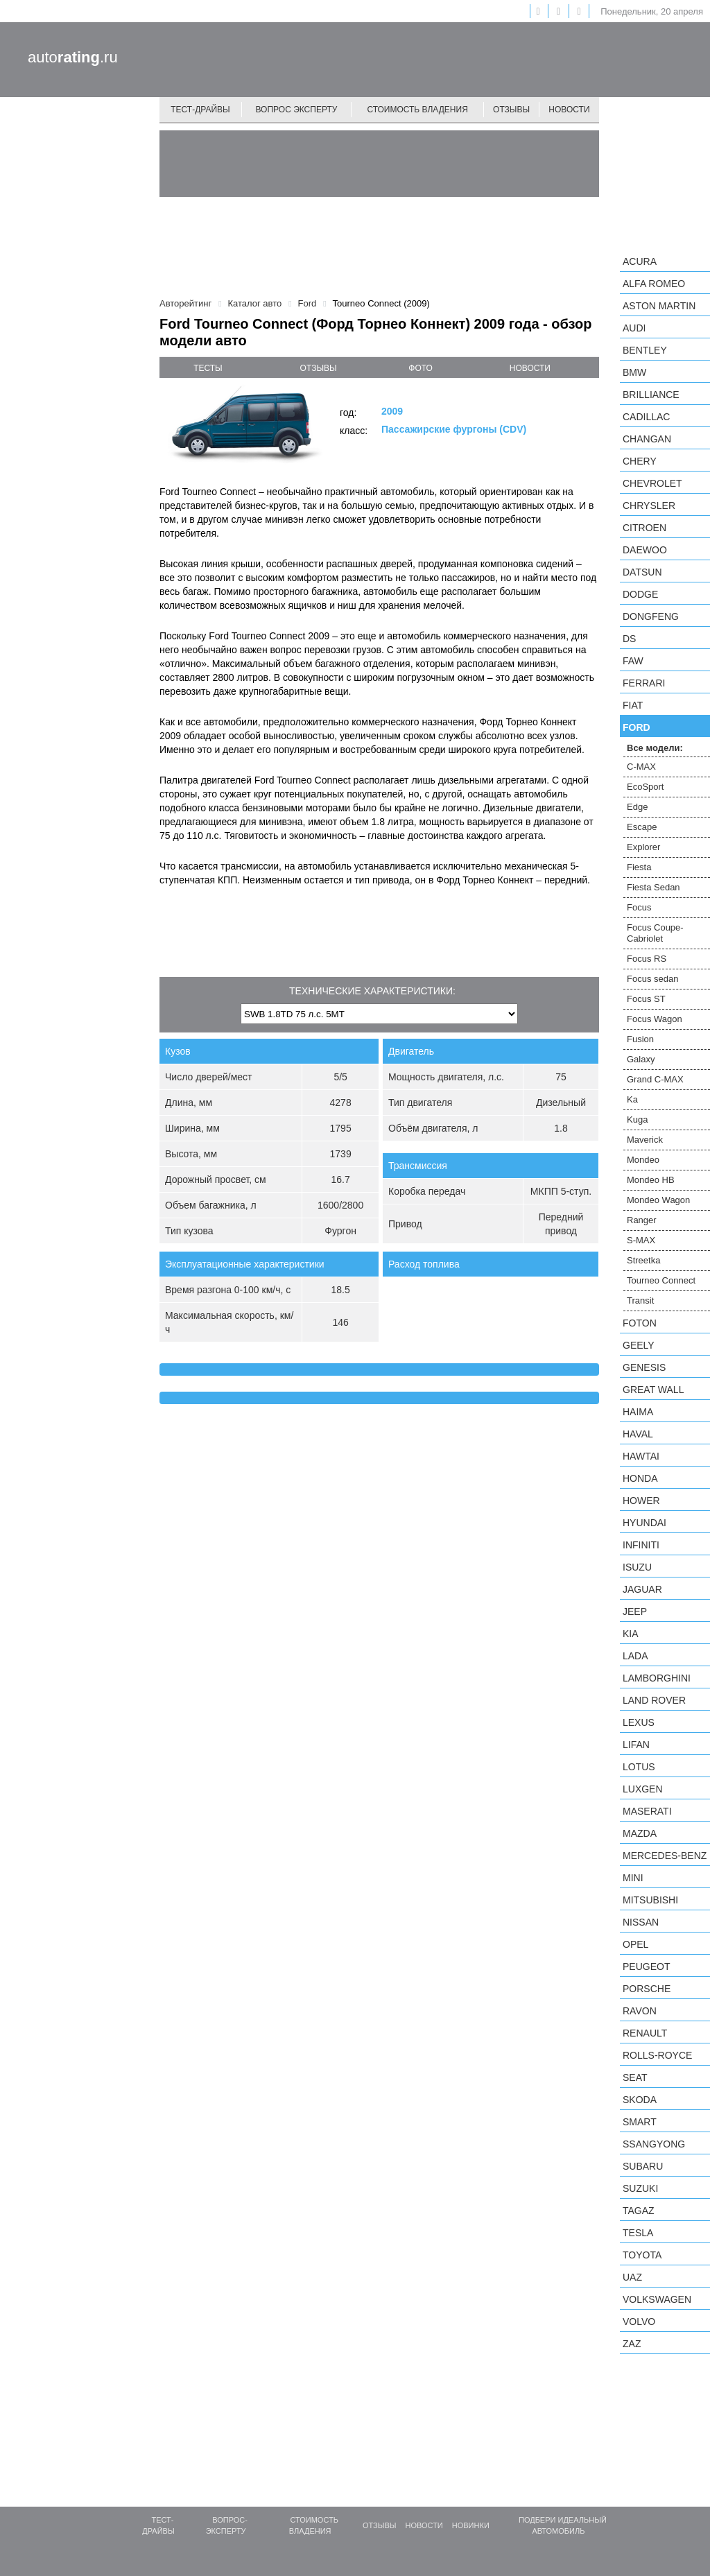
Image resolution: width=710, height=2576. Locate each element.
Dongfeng (651, 616)
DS (629, 638)
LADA (635, 1655)
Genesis (644, 1367)
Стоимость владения (417, 109)
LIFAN (636, 1744)
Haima (638, 1411)
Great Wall (653, 1389)
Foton (640, 1323)
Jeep (635, 1611)
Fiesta (639, 867)
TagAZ (639, 2210)
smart (640, 2121)
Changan (647, 438)
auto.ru (73, 57)
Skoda (640, 2099)
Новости (568, 109)
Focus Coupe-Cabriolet (655, 933)
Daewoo (645, 549)
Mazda (640, 1833)
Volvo (639, 2321)
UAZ (632, 2277)
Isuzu (637, 1567)
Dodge (640, 594)
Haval (638, 1434)
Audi (634, 328)
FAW (633, 660)
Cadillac (646, 416)
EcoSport (645, 786)
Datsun (642, 572)
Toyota (642, 2255)
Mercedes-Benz (665, 1855)
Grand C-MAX (655, 1079)
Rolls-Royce (657, 2055)
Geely (639, 1345)
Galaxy (641, 1059)
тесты (208, 368)
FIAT (633, 705)
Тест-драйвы (200, 109)
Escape (642, 827)
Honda (640, 1478)
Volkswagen (657, 2299)
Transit (640, 1300)
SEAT (635, 2077)
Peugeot (646, 1966)
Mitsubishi (650, 1899)
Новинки (471, 2525)
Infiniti (641, 1544)
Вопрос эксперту (297, 109)
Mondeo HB (651, 1180)
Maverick (645, 1139)
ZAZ (632, 2343)
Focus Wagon (654, 1019)
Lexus (639, 1722)
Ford (636, 727)
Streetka (643, 1260)
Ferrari (644, 683)
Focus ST (646, 999)
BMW (634, 372)
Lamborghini (657, 1678)
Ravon (640, 2010)
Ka (632, 1099)
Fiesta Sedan (653, 887)
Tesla (638, 2232)
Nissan (641, 1922)
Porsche (646, 1988)
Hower (641, 1500)
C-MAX (641, 766)
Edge (637, 807)
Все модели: (655, 748)
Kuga (637, 1119)
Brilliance (651, 394)
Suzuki (640, 2188)
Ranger (642, 1220)
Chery (640, 461)
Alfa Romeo (654, 283)
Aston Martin (659, 305)
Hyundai (644, 1522)
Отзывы (511, 109)
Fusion (640, 1039)
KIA (631, 1633)
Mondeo (643, 1160)
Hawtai (641, 1456)
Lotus (639, 1766)
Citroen (644, 527)
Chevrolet (652, 483)
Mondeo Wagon (658, 1200)
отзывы (318, 368)
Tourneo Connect (661, 1280)
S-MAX (641, 1240)
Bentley (645, 350)
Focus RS (646, 958)
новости (530, 368)
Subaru (643, 2166)
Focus (639, 907)
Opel (635, 1944)
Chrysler (649, 505)
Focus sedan (652, 979)
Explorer (643, 847)
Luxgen (643, 1789)
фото (420, 368)
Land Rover (654, 1700)
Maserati (647, 1811)
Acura (640, 261)
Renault (645, 2033)
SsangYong (654, 2144)
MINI (633, 1877)
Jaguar (642, 1589)
